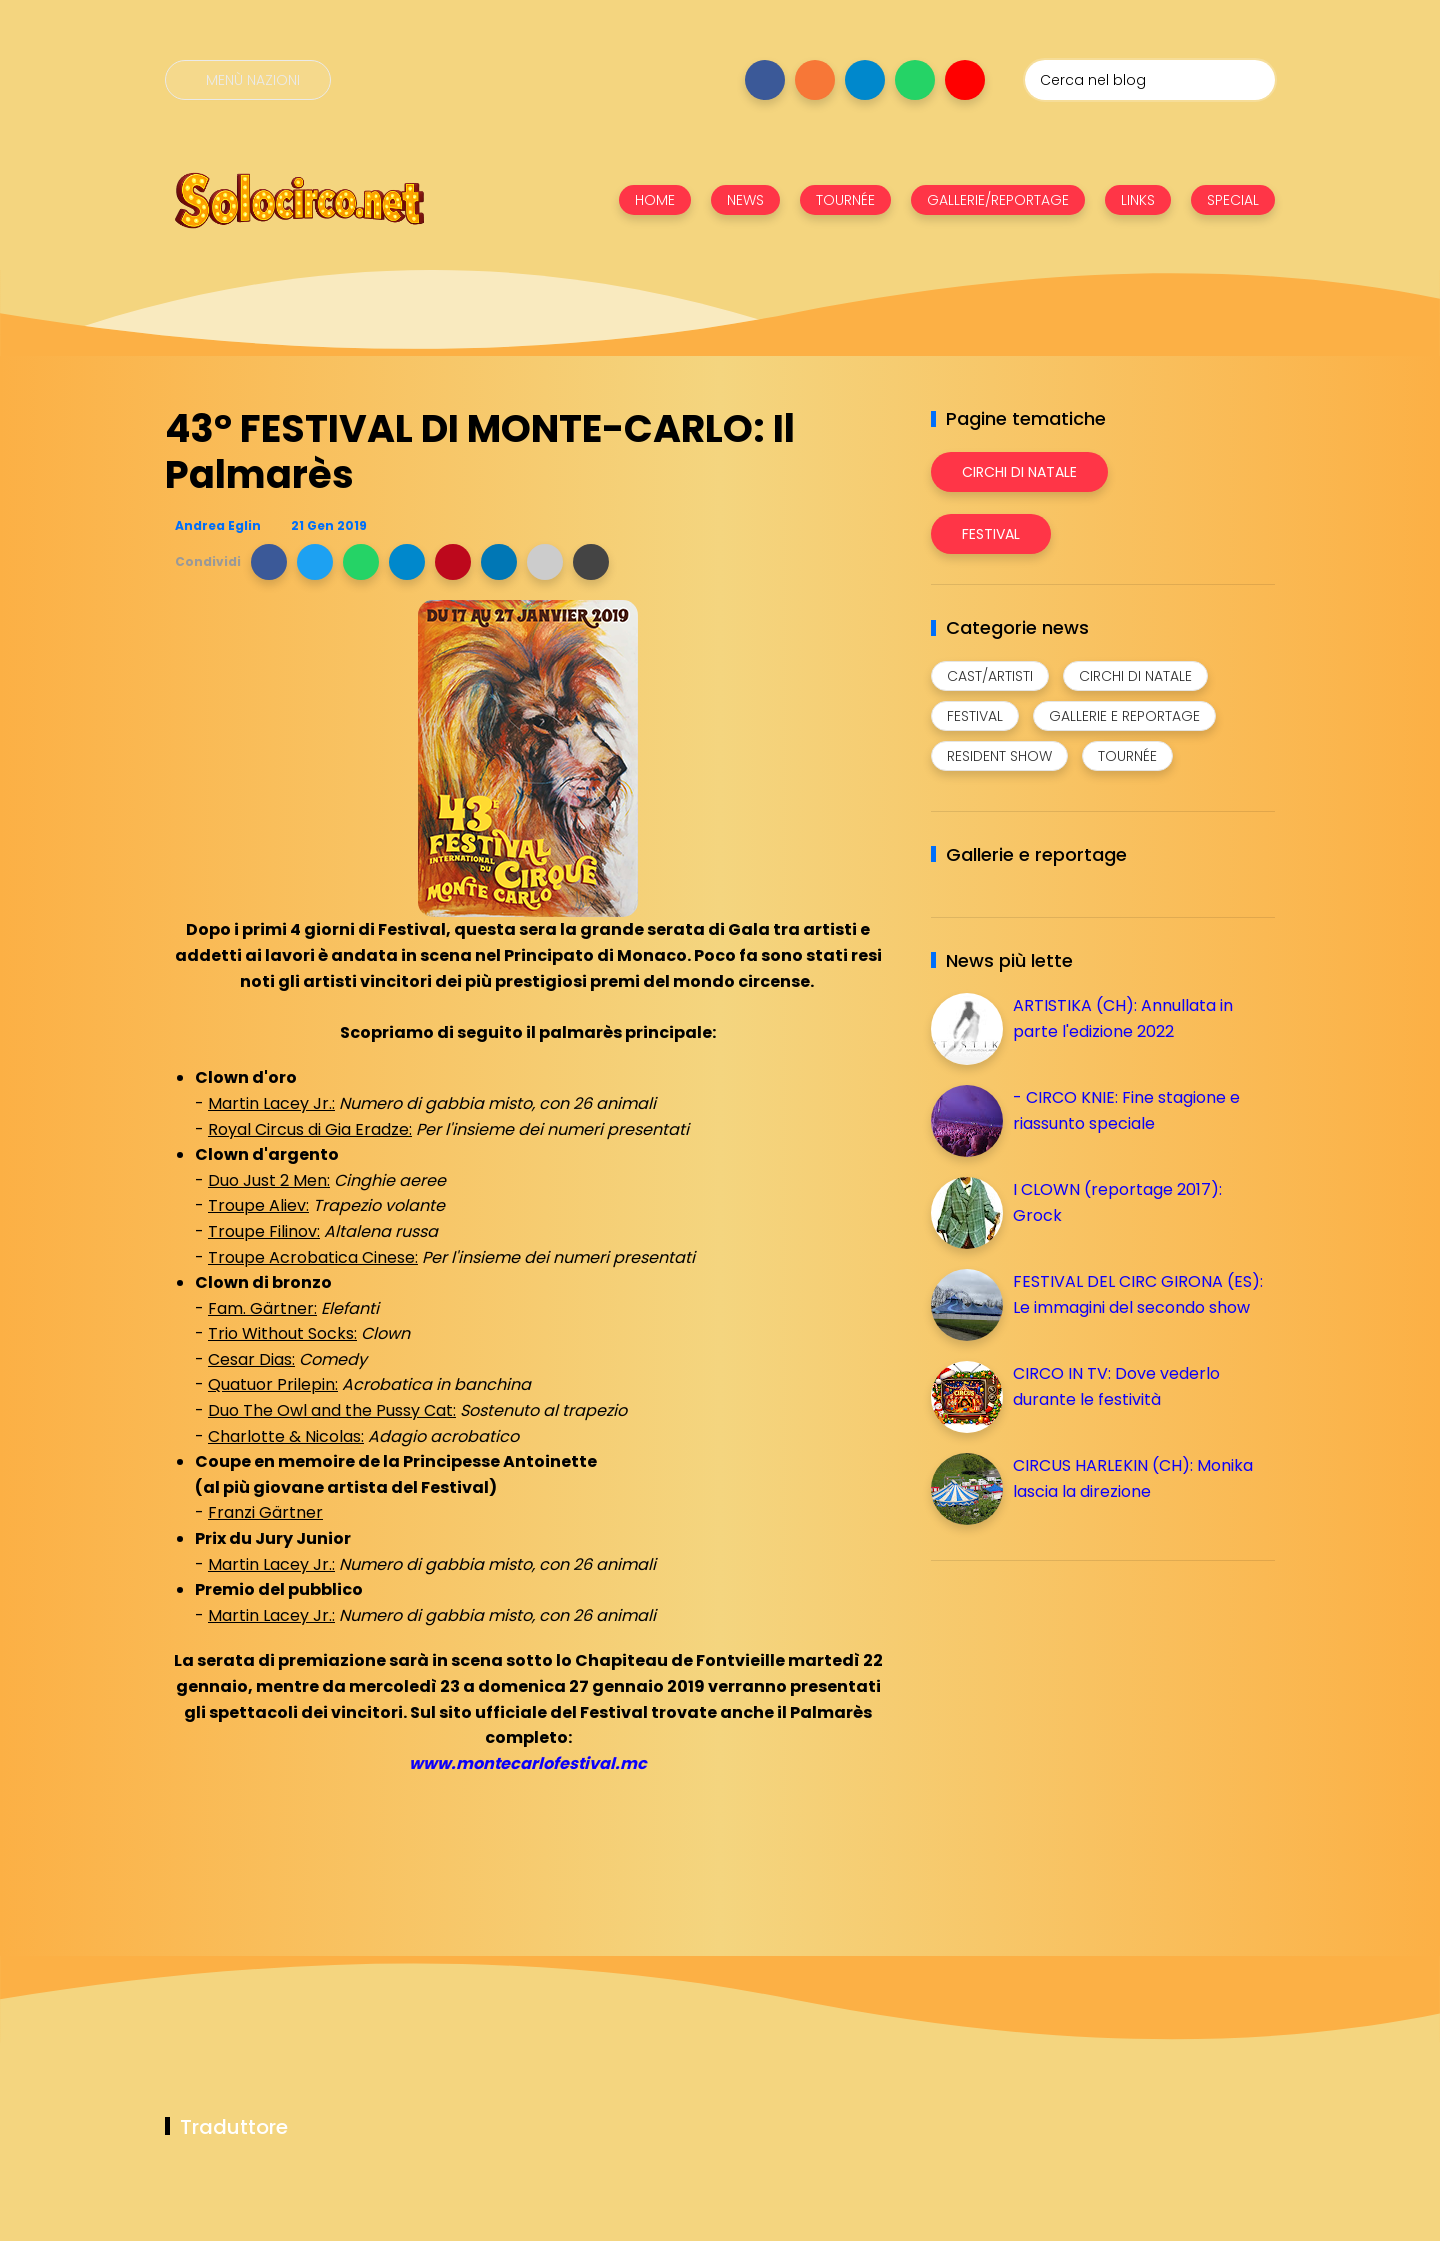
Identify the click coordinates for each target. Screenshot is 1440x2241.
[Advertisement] (1081, 1716)
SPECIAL (1233, 200)
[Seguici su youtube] (965, 80)
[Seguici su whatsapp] (915, 80)
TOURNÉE (845, 200)
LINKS (1138, 200)
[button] (269, 562)
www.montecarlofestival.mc (528, 1763)
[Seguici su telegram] (865, 80)
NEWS (745, 200)
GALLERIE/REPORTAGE (998, 200)
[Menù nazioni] (248, 80)
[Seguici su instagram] (815, 80)
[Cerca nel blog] (1150, 80)
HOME (655, 200)
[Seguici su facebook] (765, 80)
